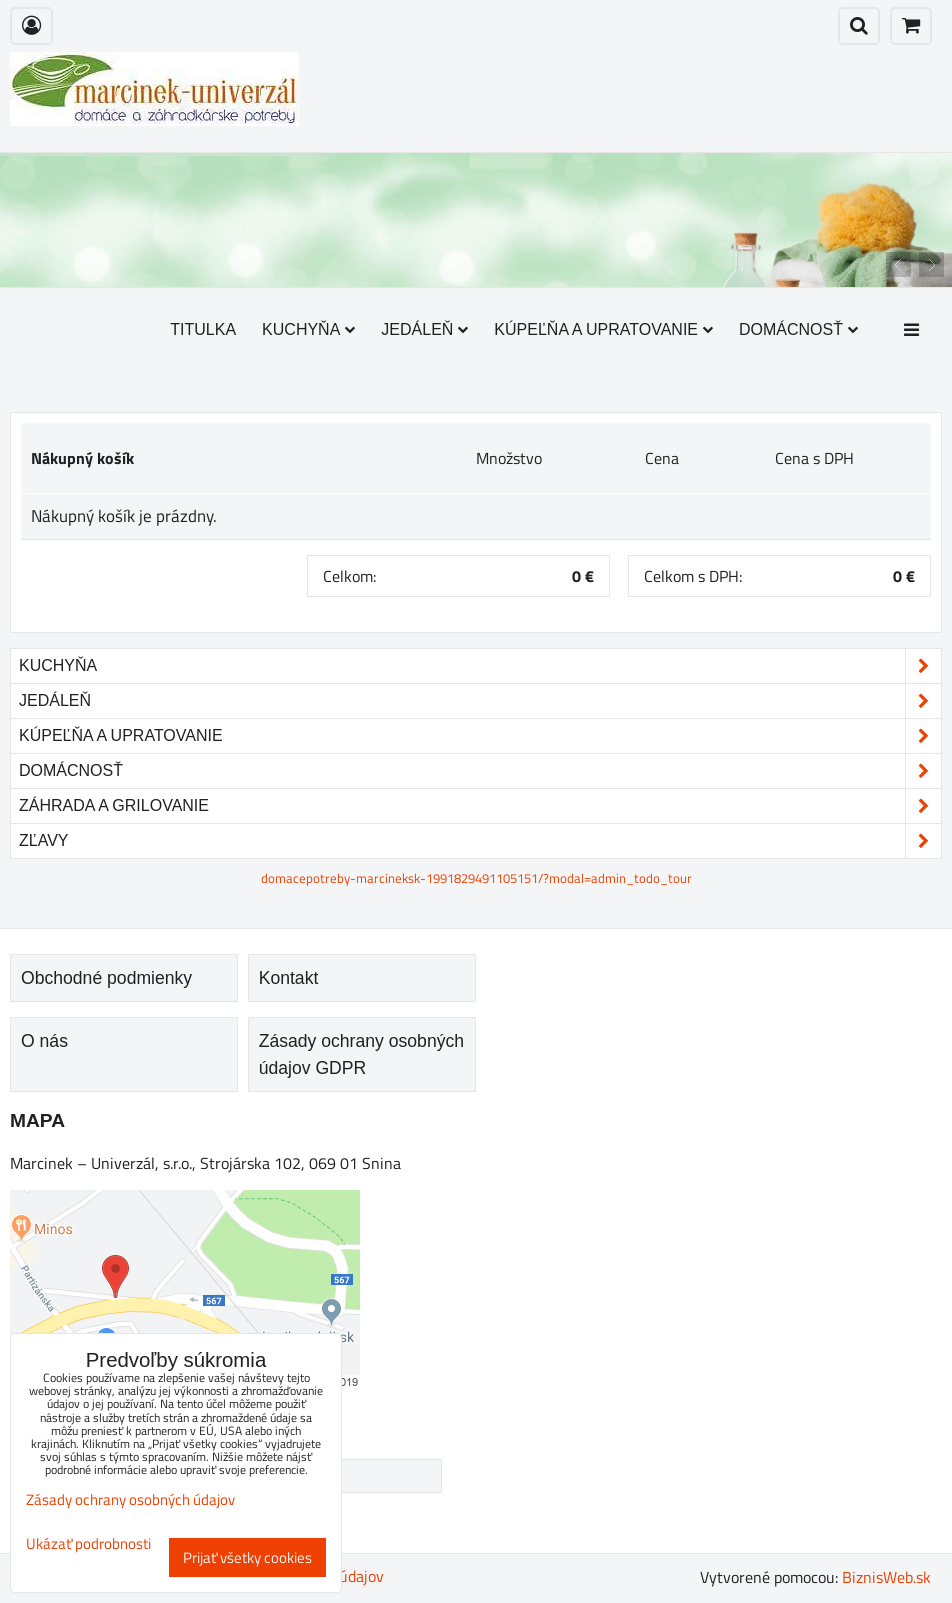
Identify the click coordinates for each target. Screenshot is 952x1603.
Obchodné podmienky (106, 978)
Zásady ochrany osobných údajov (130, 1499)
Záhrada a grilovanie (480, 806)
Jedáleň (424, 329)
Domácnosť (798, 329)
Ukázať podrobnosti (88, 1544)
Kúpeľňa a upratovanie (603, 329)
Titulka (203, 329)
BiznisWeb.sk (886, 1577)
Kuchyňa (308, 329)
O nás (44, 1041)
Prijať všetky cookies (247, 1557)
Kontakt (289, 978)
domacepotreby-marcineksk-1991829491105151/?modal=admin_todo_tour (476, 878)
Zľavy (480, 841)
